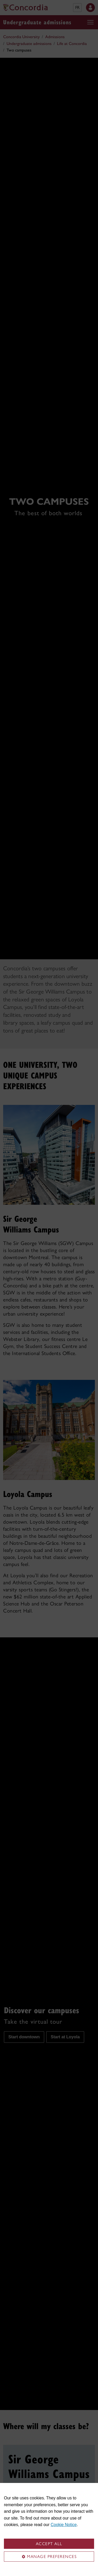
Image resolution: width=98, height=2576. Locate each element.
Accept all (49, 2543)
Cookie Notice (64, 2524)
